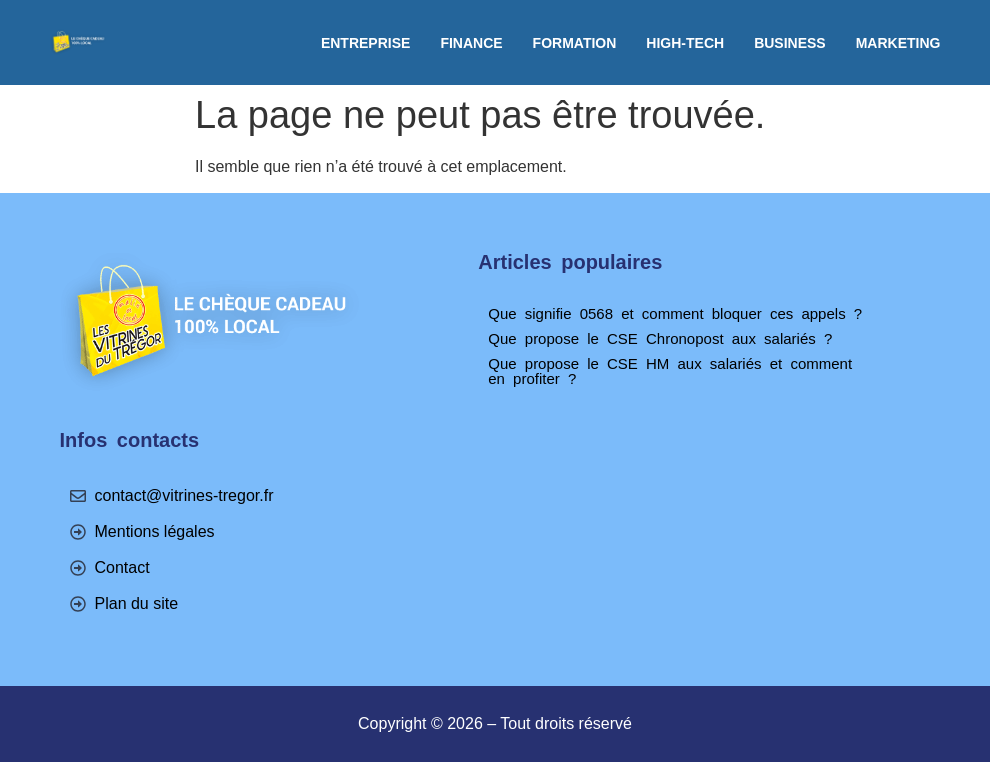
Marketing (898, 43)
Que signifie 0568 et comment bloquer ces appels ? (675, 313)
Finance (471, 43)
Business (790, 43)
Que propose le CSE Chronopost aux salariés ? (660, 338)
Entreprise (365, 43)
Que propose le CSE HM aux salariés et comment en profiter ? (670, 371)
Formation (575, 43)
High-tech (685, 43)
